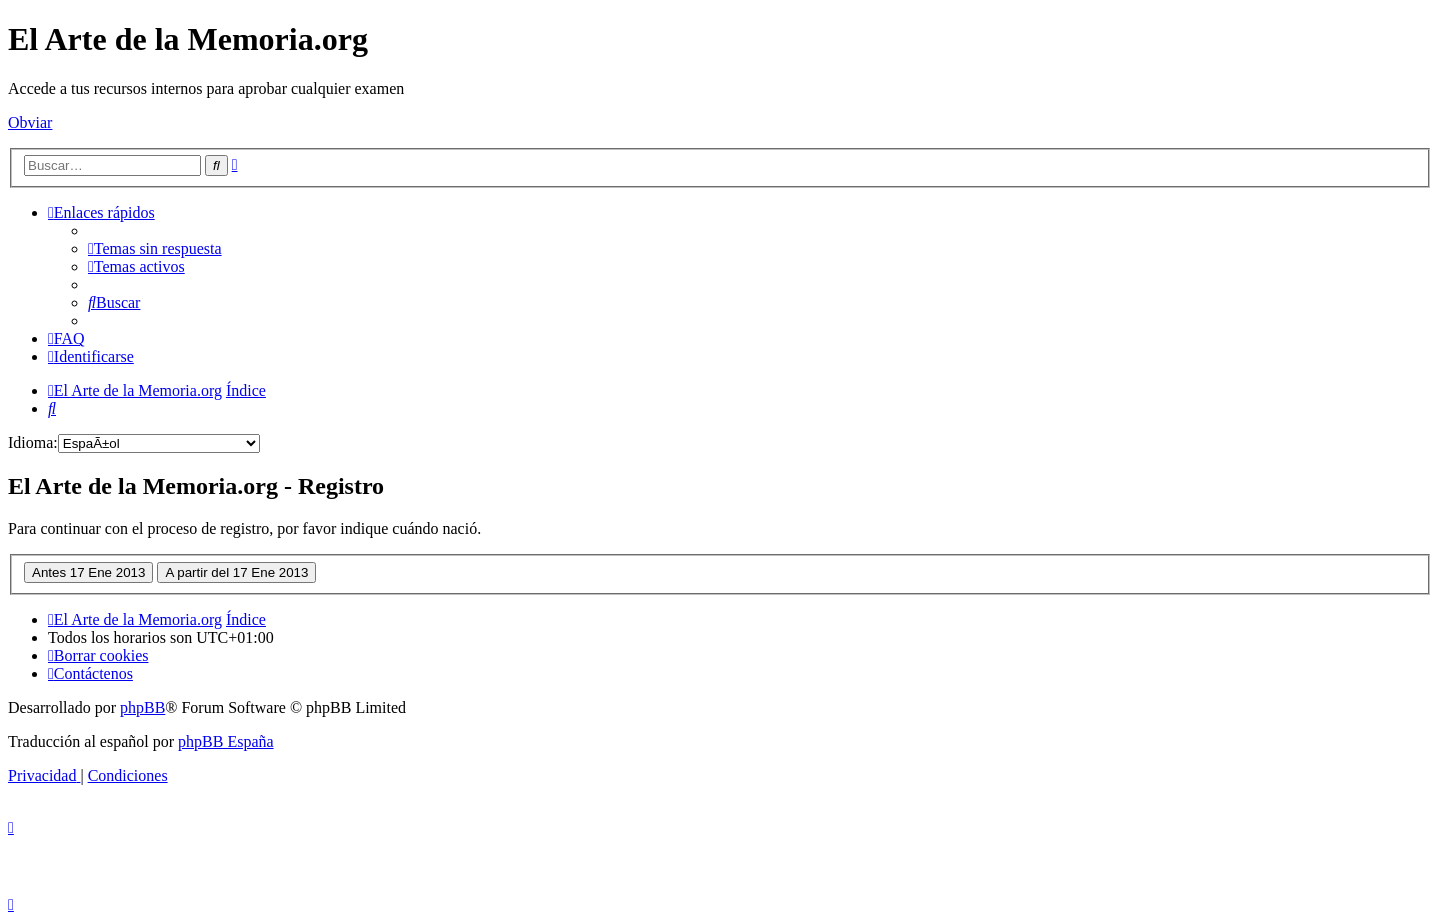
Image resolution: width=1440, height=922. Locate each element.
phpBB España (226, 741)
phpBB (142, 707)
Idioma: (33, 442)
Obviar (30, 122)
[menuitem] (155, 248)
